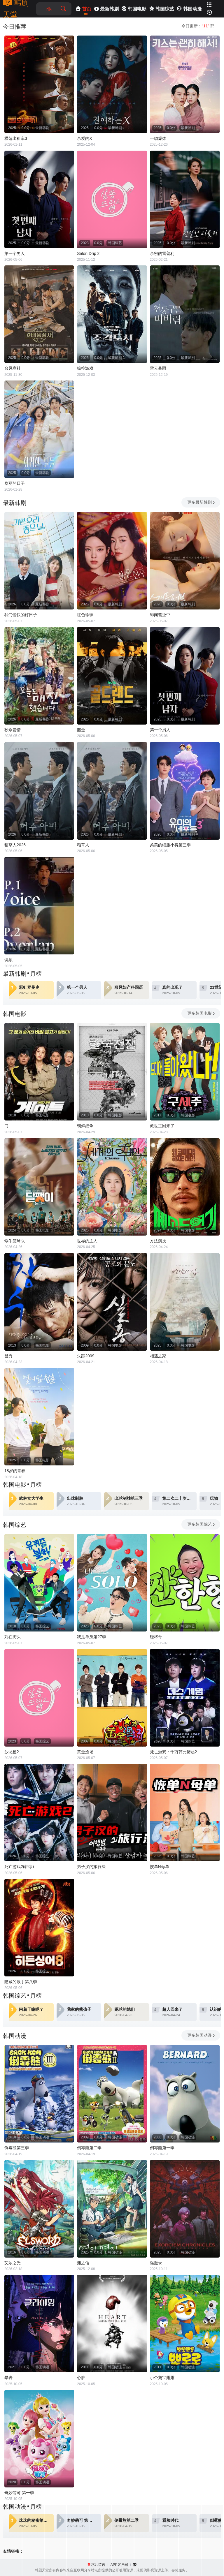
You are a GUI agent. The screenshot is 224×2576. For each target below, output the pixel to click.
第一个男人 (14, 253)
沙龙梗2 (11, 1751)
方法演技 (158, 1240)
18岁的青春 (14, 1470)
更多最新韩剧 (201, 502)
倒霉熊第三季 (16, 2147)
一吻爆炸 (158, 138)
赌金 (81, 729)
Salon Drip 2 (88, 253)
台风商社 (12, 368)
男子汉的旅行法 (91, 1866)
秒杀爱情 (12, 729)
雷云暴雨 (158, 368)
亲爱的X (84, 138)
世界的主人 (87, 1240)
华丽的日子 (14, 483)
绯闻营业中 (160, 614)
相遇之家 (158, 1356)
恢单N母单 (159, 1866)
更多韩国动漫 (201, 2035)
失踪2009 (85, 1356)
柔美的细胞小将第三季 (170, 845)
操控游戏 (85, 368)
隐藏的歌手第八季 (20, 1981)
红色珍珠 (85, 614)
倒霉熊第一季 (162, 2147)
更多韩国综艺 (201, 1524)
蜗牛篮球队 (14, 1240)
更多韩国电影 (201, 1013)
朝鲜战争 (85, 1125)
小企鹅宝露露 (162, 2377)
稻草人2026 (15, 845)
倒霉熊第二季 (89, 2147)
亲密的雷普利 (162, 253)
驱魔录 (156, 2262)
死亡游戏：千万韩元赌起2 (173, 1751)
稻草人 (83, 845)
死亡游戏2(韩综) (19, 1866)
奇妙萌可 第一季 (19, 2492)
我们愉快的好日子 (20, 614)
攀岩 (8, 2377)
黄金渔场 (85, 1751)
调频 (8, 959)
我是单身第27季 (91, 1636)
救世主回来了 (162, 1125)
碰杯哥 (156, 1636)
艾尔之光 (12, 2262)
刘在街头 (12, 1636)
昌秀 (8, 1356)
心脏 (81, 2377)
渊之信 (83, 2262)
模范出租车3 (15, 138)
